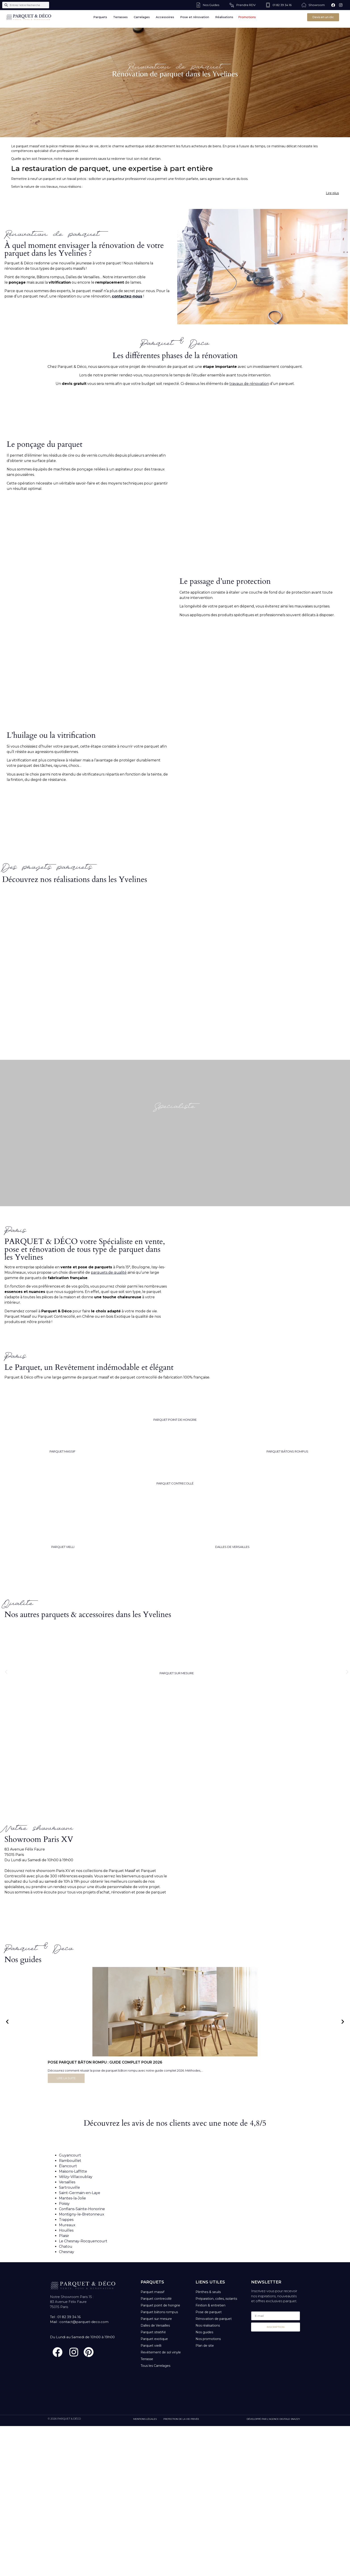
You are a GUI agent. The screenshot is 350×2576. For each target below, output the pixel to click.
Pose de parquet (209, 2313)
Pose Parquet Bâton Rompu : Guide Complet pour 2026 (105, 2063)
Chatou (65, 2247)
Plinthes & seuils (208, 2293)
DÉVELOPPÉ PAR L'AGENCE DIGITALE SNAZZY (273, 2421)
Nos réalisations (208, 2327)
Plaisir (64, 2237)
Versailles (67, 2183)
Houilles (66, 2231)
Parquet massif (152, 2293)
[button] (6, 1672)
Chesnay (66, 2253)
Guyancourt (70, 2156)
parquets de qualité (109, 1273)
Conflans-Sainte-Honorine (82, 2210)
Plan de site (205, 2347)
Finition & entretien (210, 2306)
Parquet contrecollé (156, 2300)
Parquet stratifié (153, 2333)
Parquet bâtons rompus (159, 2313)
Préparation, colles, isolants (216, 2300)
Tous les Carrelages (155, 2367)
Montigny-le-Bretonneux (81, 2215)
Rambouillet (70, 2162)
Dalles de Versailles (155, 2327)
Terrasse (147, 2360)
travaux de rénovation (249, 384)
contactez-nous (127, 296)
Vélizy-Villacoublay (75, 2178)
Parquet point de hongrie (160, 2306)
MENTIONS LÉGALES (145, 2421)
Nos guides (204, 2333)
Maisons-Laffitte (73, 2172)
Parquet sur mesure (156, 2320)
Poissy (64, 2205)
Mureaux (67, 2226)
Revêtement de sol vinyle (161, 2353)
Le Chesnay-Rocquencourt (83, 2242)
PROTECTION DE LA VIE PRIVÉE (181, 2421)
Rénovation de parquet (214, 2320)
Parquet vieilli (151, 2347)
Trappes (66, 2221)
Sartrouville (69, 2188)
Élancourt (68, 2167)
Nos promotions (208, 2340)
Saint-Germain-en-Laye (79, 2194)
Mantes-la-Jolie (72, 2199)
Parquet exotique (154, 2340)
